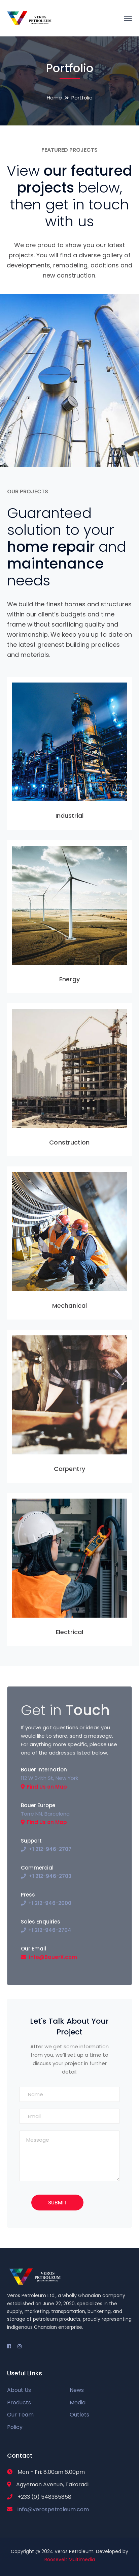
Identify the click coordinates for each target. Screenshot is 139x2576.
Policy (15, 2427)
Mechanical (69, 1305)
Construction (69, 1142)
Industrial (70, 815)
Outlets (79, 2415)
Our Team (20, 2415)
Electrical (69, 1632)
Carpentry (69, 1469)
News (77, 2390)
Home (54, 97)
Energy (69, 979)
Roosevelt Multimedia (69, 2559)
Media (77, 2402)
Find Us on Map (47, 1786)
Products (19, 2402)
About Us (19, 2390)
